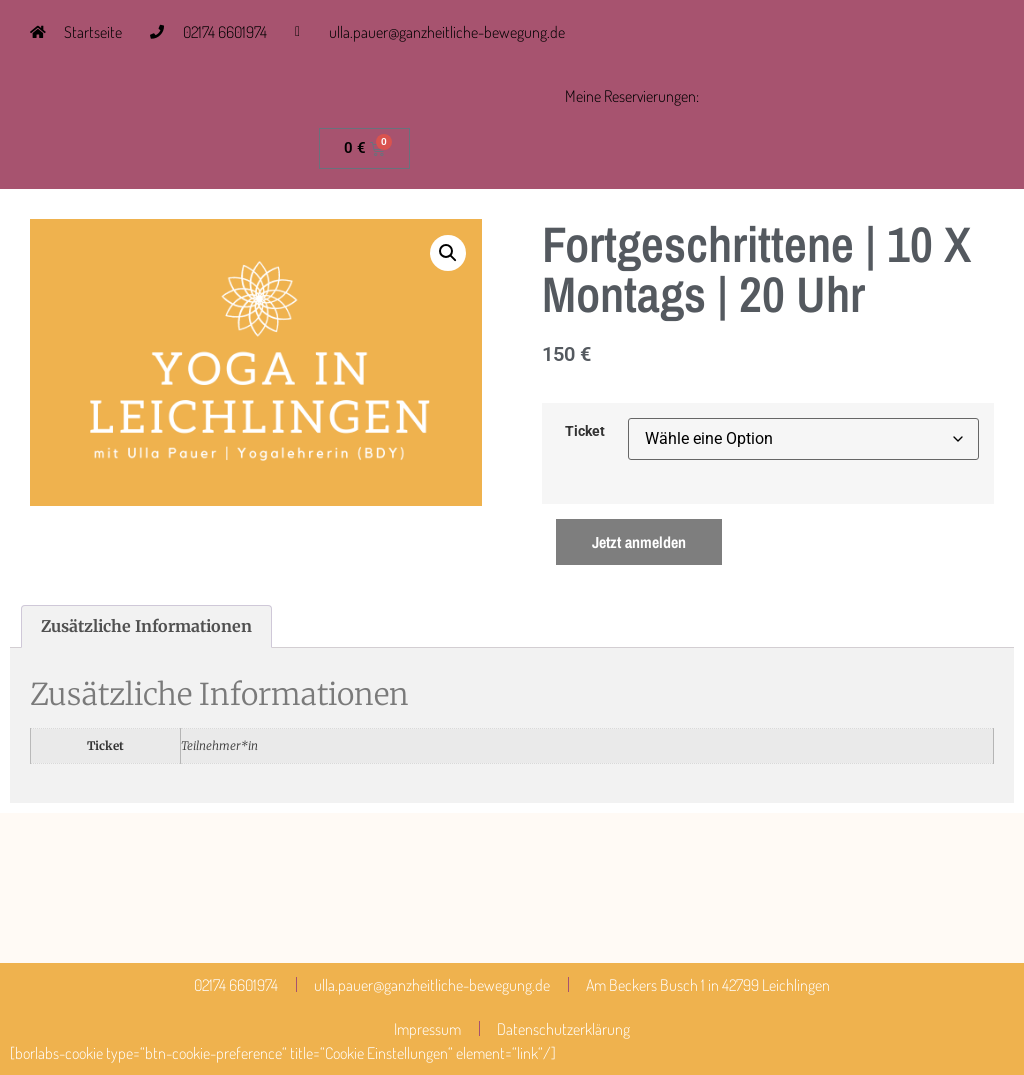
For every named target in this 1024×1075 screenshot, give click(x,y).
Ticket (585, 432)
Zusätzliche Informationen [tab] (146, 626)
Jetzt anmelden (639, 542)
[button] (448, 253)
